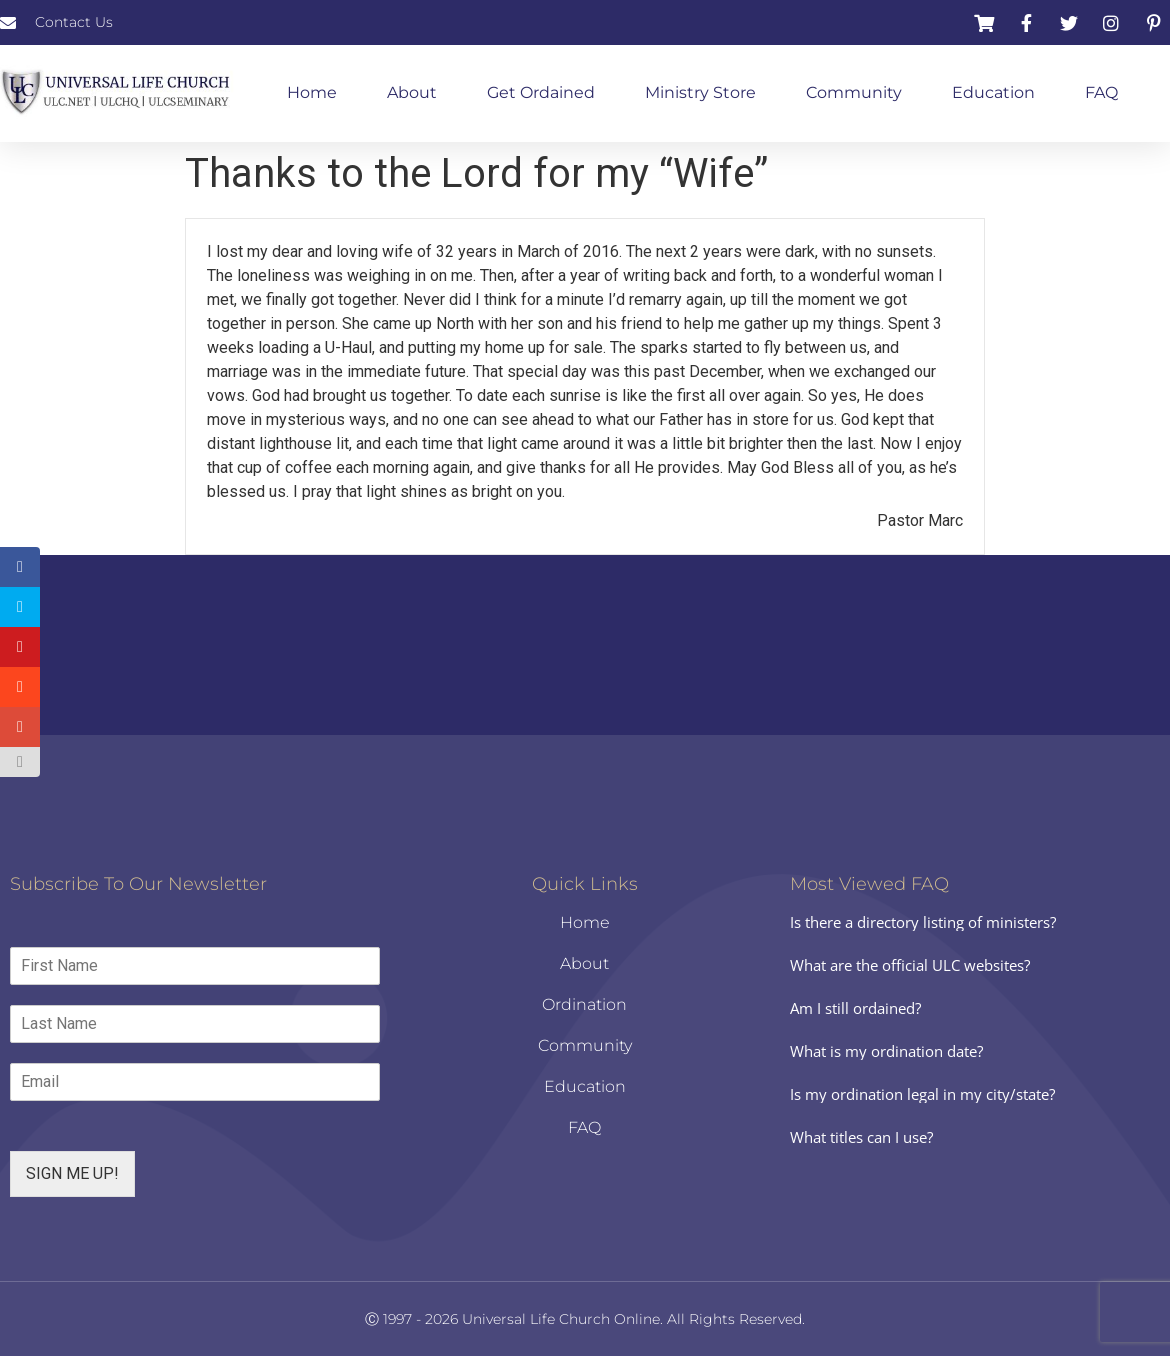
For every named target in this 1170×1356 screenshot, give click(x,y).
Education (993, 92)
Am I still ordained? (855, 1008)
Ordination (584, 1004)
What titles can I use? (861, 1137)
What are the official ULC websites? (910, 965)
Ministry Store (700, 92)
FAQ (1101, 92)
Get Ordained (541, 92)
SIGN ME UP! (72, 1173)
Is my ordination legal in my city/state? (922, 1094)
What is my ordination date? (886, 1051)
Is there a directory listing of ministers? (923, 922)
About (412, 92)
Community (854, 92)
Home (312, 92)
